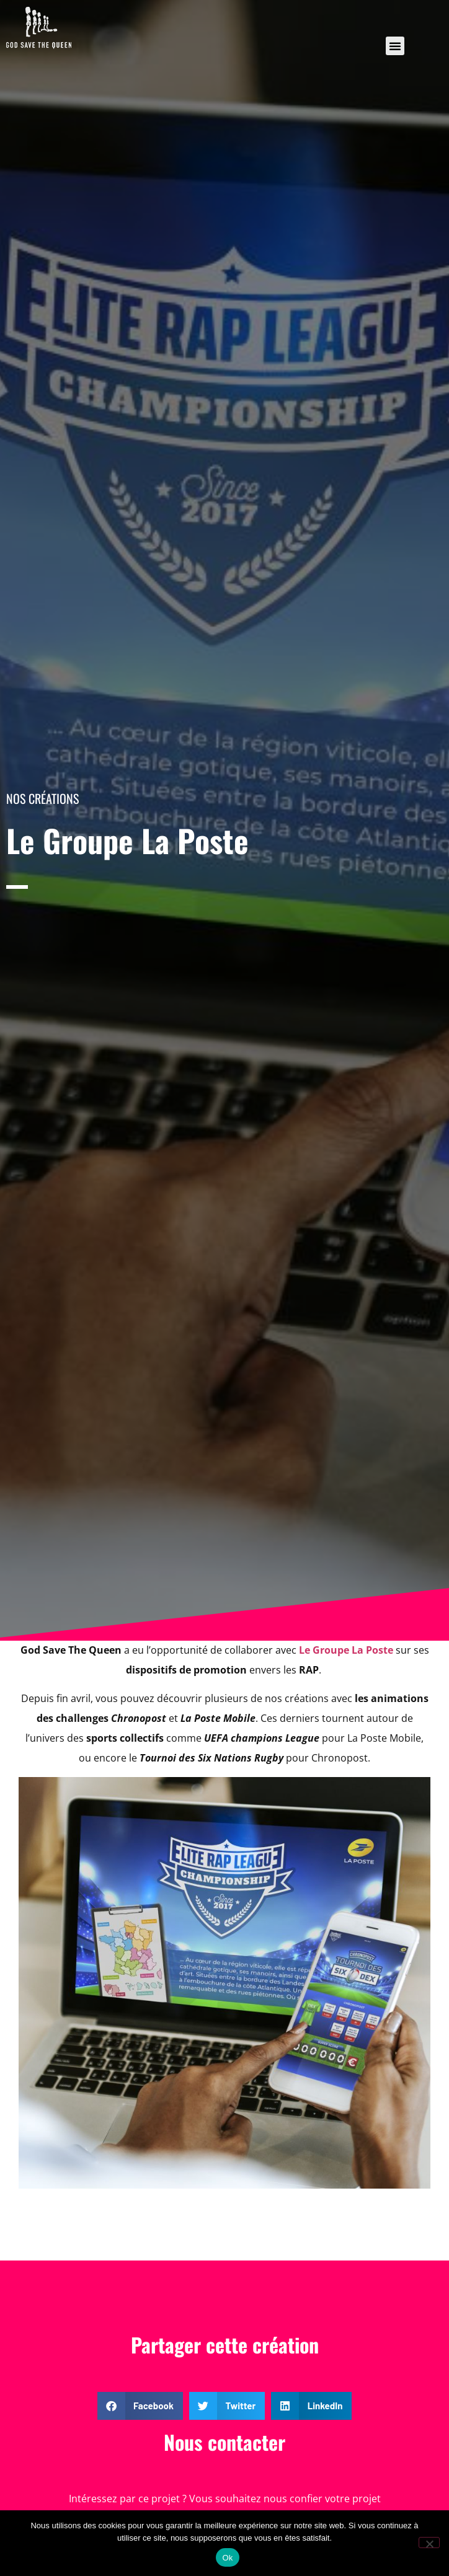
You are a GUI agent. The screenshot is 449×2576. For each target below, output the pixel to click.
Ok (227, 2557)
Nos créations (42, 798)
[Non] (429, 2542)
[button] (395, 46)
